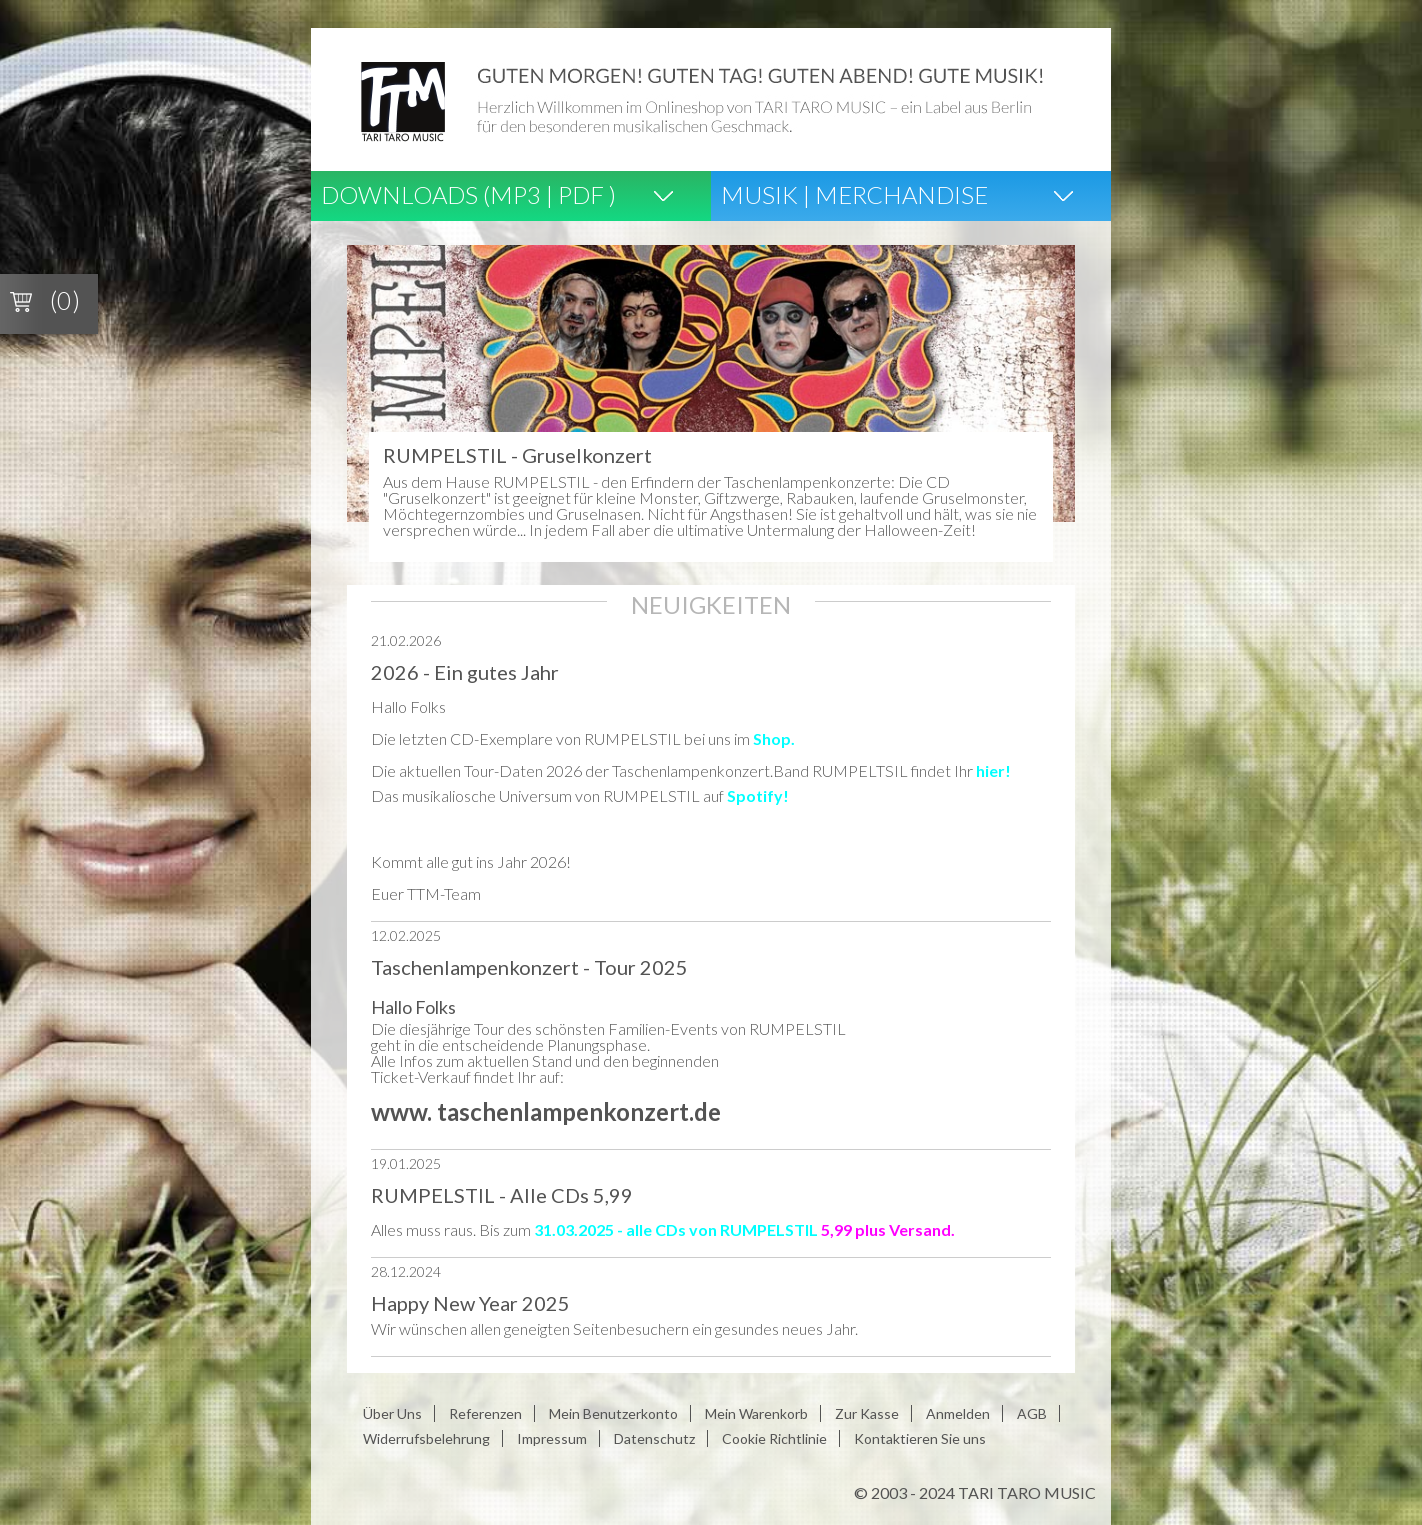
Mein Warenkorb (756, 1413)
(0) (65, 300)
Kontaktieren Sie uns (920, 1438)
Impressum (552, 1438)
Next (1049, 391)
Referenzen (485, 1413)
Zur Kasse (867, 1413)
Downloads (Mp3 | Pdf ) (468, 194)
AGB (1032, 1413)
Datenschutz (654, 1438)
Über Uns (392, 1413)
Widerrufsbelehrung (426, 1438)
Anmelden (958, 1413)
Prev (373, 391)
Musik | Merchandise (854, 194)
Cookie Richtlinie (774, 1438)
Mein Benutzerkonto (613, 1413)
